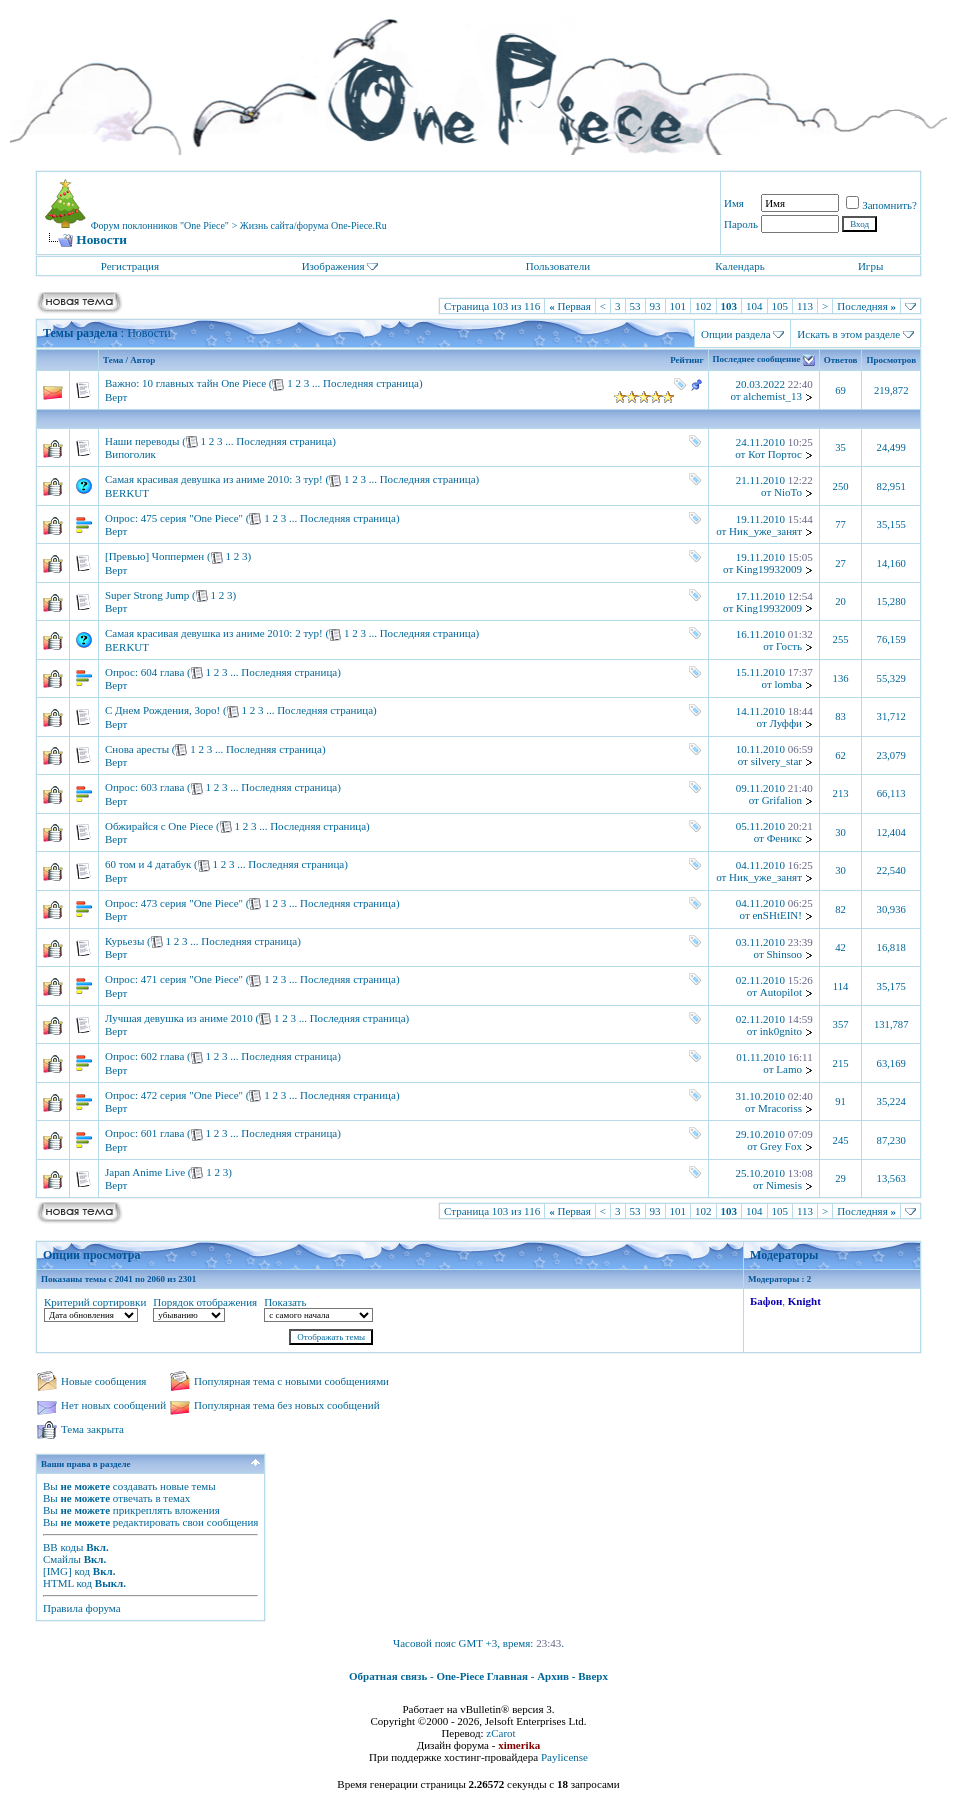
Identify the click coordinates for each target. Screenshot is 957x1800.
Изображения (333, 266)
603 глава (163, 787)
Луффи (785, 723)
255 (841, 639)
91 (840, 1101)
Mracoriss (780, 1108)
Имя (734, 203)
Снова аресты (137, 749)
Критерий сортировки (95, 1302)
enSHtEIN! (777, 915)
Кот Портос (775, 454)
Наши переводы (142, 441)
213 (841, 793)
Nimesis (784, 1185)
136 (841, 678)
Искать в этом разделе (848, 334)
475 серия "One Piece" (192, 518)
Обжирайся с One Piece (159, 826)
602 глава (163, 1056)
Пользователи (558, 266)
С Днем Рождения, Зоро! (162, 710)
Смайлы (62, 1559)
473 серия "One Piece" (192, 903)
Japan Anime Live (145, 1172)
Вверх (593, 1676)
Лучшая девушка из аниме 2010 (179, 1018)
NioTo (788, 492)
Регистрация (130, 266)
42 (840, 947)
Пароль (741, 224)
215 (841, 1063)
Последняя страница (371, 383)
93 (655, 306)
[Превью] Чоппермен (154, 556)
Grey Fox (781, 1146)
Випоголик (130, 454)
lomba (788, 684)
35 (840, 447)
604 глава (163, 672)
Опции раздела (736, 334)
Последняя (866, 306)
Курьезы (124, 941)
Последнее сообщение (757, 360)
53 (635, 306)
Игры (870, 266)
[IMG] (57, 1571)
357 (841, 1024)
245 (841, 1140)
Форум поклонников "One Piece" (160, 225)
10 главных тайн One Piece (204, 383)
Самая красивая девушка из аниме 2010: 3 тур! (214, 479)
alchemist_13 (772, 396)
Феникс (784, 838)
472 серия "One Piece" (192, 1095)
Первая (570, 306)
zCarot (500, 1733)
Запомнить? (881, 205)
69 (840, 390)
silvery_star (776, 761)
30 (840, 832)
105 (780, 306)
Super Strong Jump (147, 595)
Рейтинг (686, 360)
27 (840, 563)
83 (840, 716)
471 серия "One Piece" (192, 979)
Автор (142, 360)
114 (841, 986)
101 (678, 306)
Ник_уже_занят (765, 531)
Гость (789, 646)
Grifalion (782, 800)
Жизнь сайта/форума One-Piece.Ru (313, 225)
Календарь (739, 266)
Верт (116, 397)
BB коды (63, 1547)
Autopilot (781, 992)
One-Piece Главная (482, 1676)
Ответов (841, 360)
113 (805, 306)
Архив (553, 1676)
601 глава (163, 1133)
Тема (113, 360)
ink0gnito (781, 1031)
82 (840, 909)
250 (841, 486)
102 (703, 306)
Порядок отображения (205, 1302)
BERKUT (127, 493)
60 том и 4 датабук (148, 864)
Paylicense (564, 1757)
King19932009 (769, 569)
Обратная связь (388, 1676)
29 (840, 1178)
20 (840, 601)
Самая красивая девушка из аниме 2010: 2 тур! (214, 633)
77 (840, 524)
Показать (285, 1302)
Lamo (789, 1069)
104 (754, 306)
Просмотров (891, 360)
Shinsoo (783, 954)
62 (840, 755)
